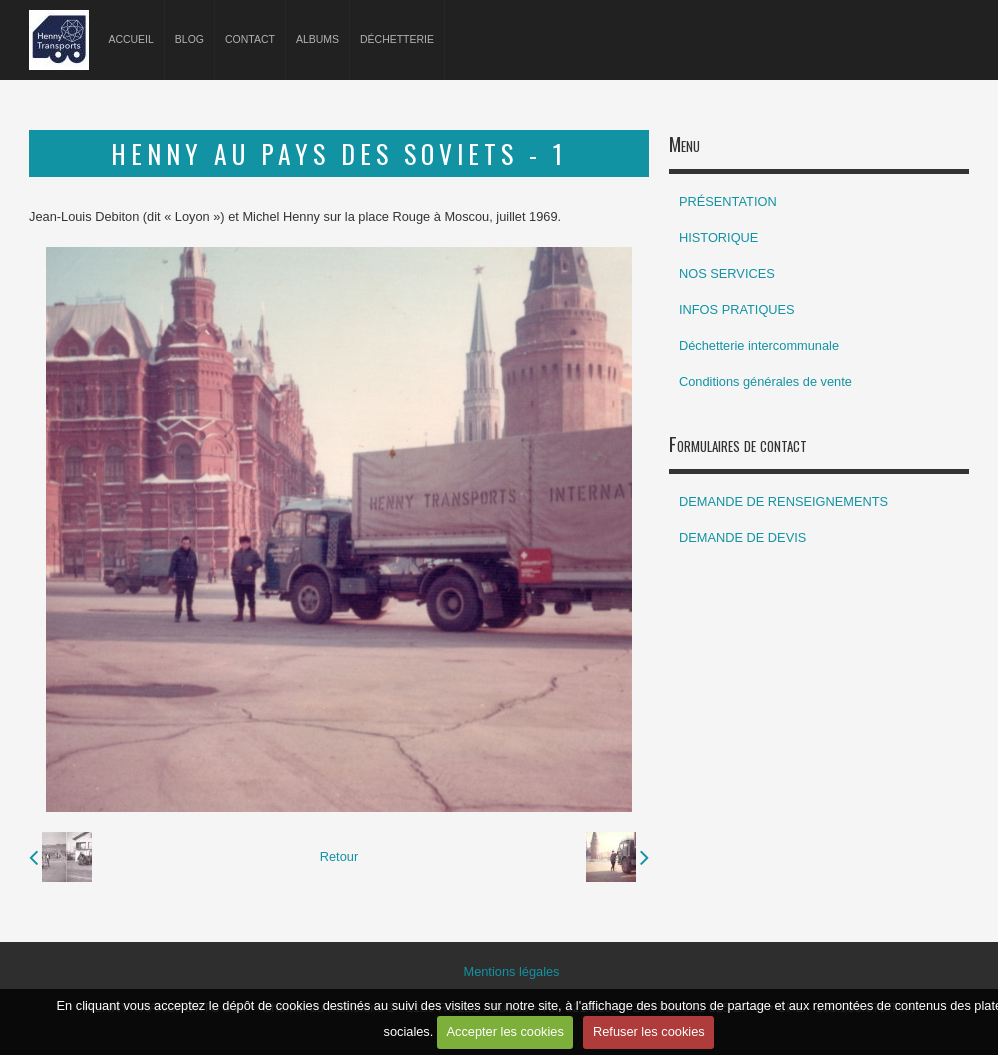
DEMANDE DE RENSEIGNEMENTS (783, 501)
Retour (339, 856)
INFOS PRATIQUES (737, 309)
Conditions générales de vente (765, 381)
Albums (317, 39)
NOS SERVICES (727, 273)
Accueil (130, 39)
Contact (250, 39)
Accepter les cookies (504, 1031)
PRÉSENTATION (728, 201)
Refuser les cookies (649, 1031)
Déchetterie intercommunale (759, 345)
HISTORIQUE (718, 237)
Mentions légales (511, 971)
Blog (189, 39)
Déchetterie (397, 39)
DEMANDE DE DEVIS (742, 537)
